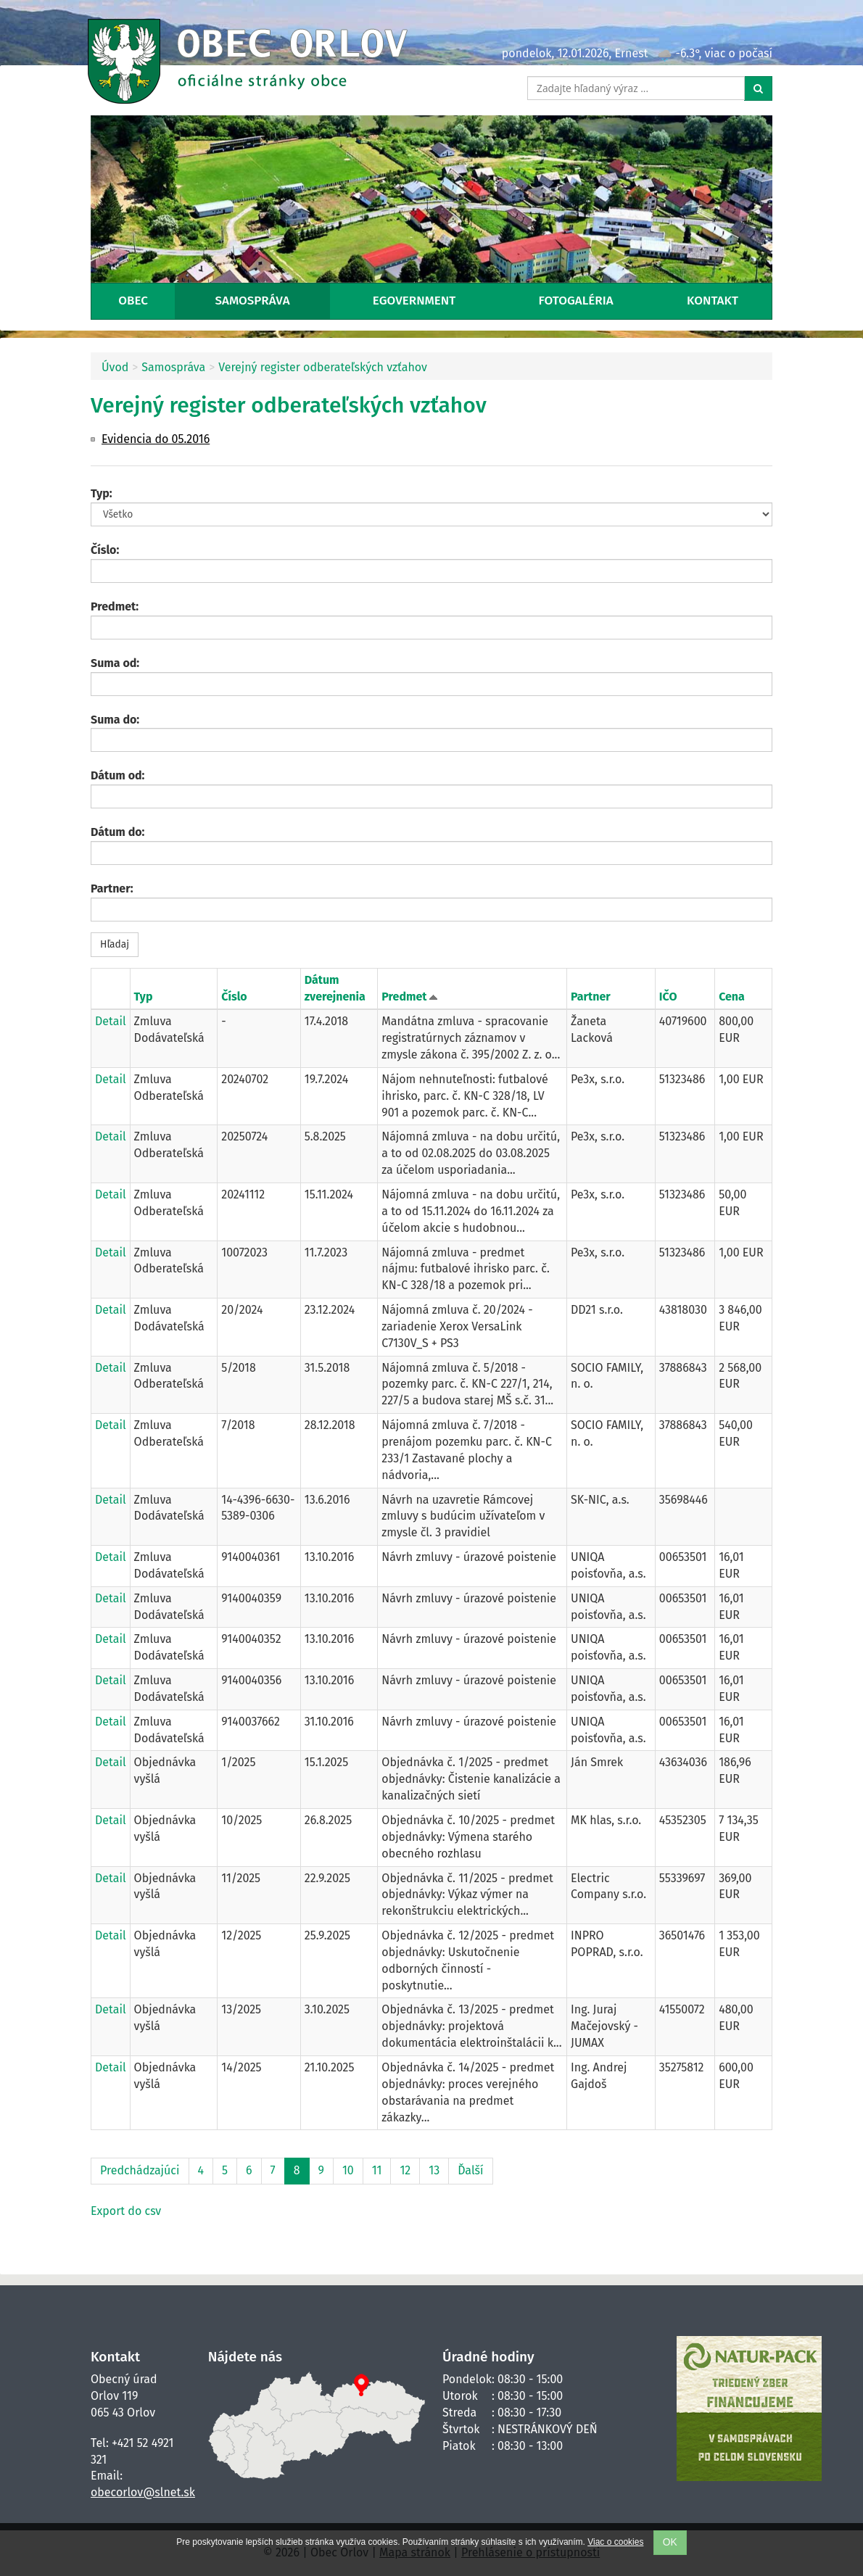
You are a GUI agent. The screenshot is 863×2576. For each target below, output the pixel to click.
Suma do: (115, 719)
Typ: (101, 493)
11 (377, 2170)
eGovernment (414, 300)
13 (434, 2170)
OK (670, 2542)
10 (348, 2170)
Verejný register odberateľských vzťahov (322, 367)
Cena (732, 996)
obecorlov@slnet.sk (143, 2492)
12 (405, 2170)
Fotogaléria (576, 300)
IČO (668, 996)
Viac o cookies (615, 2542)
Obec (133, 300)
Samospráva (252, 300)
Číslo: (105, 550)
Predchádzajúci (140, 2170)
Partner (591, 996)
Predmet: (115, 606)
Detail (110, 1021)
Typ (143, 996)
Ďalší (470, 2170)
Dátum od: (117, 775)
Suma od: (115, 663)
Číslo (234, 996)
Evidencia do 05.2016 (156, 439)
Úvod (115, 367)
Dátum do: (117, 832)
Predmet (405, 996)
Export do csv (126, 2211)
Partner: (112, 888)
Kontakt (712, 300)
